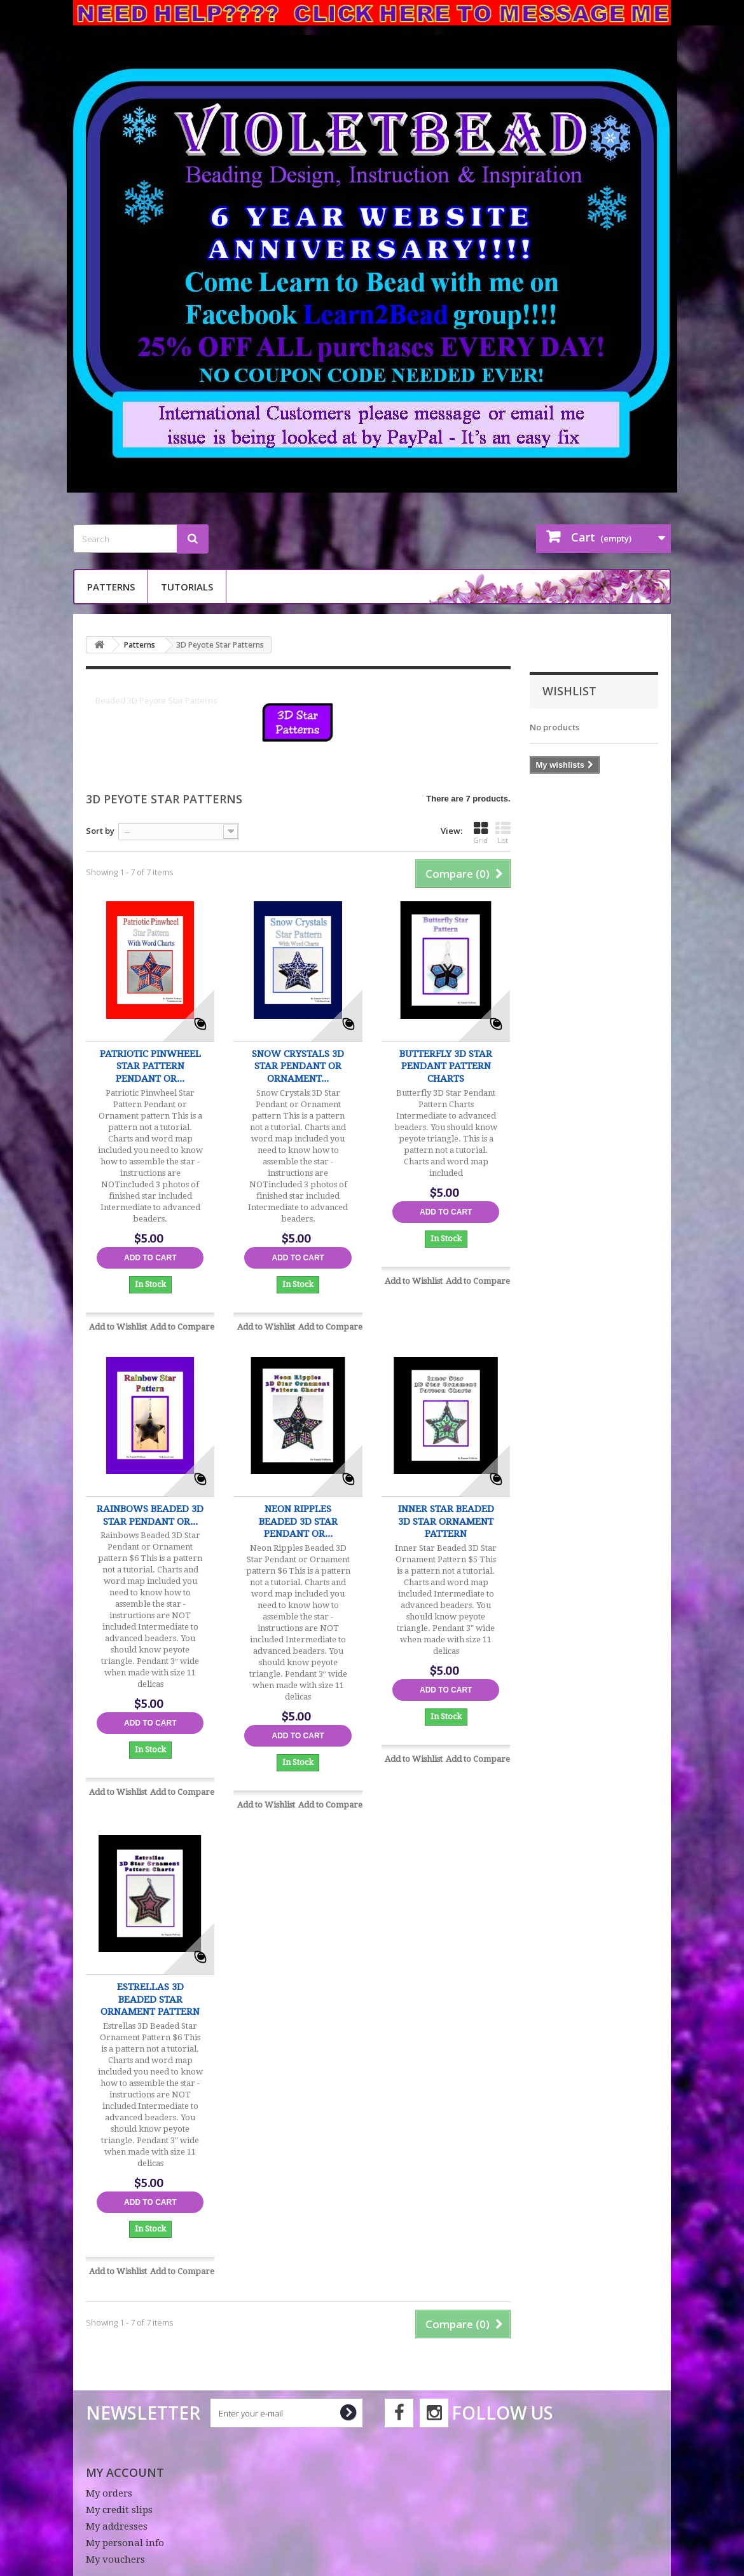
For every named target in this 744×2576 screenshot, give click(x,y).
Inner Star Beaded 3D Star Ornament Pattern (446, 1521)
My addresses (117, 2526)
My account (125, 2472)
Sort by (100, 830)
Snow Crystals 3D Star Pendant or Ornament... (298, 1066)
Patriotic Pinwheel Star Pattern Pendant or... (150, 1066)
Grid (481, 833)
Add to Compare (182, 1327)
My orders (109, 2493)
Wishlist (569, 691)
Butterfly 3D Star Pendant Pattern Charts (445, 1066)
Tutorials (187, 586)
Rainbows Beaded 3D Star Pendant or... (150, 1515)
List (503, 833)
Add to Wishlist (118, 1327)
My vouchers (115, 2559)
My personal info (125, 2543)
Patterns (111, 586)
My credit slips (119, 2510)
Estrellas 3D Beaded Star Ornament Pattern (150, 1999)
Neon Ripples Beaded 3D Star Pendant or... (298, 1521)
